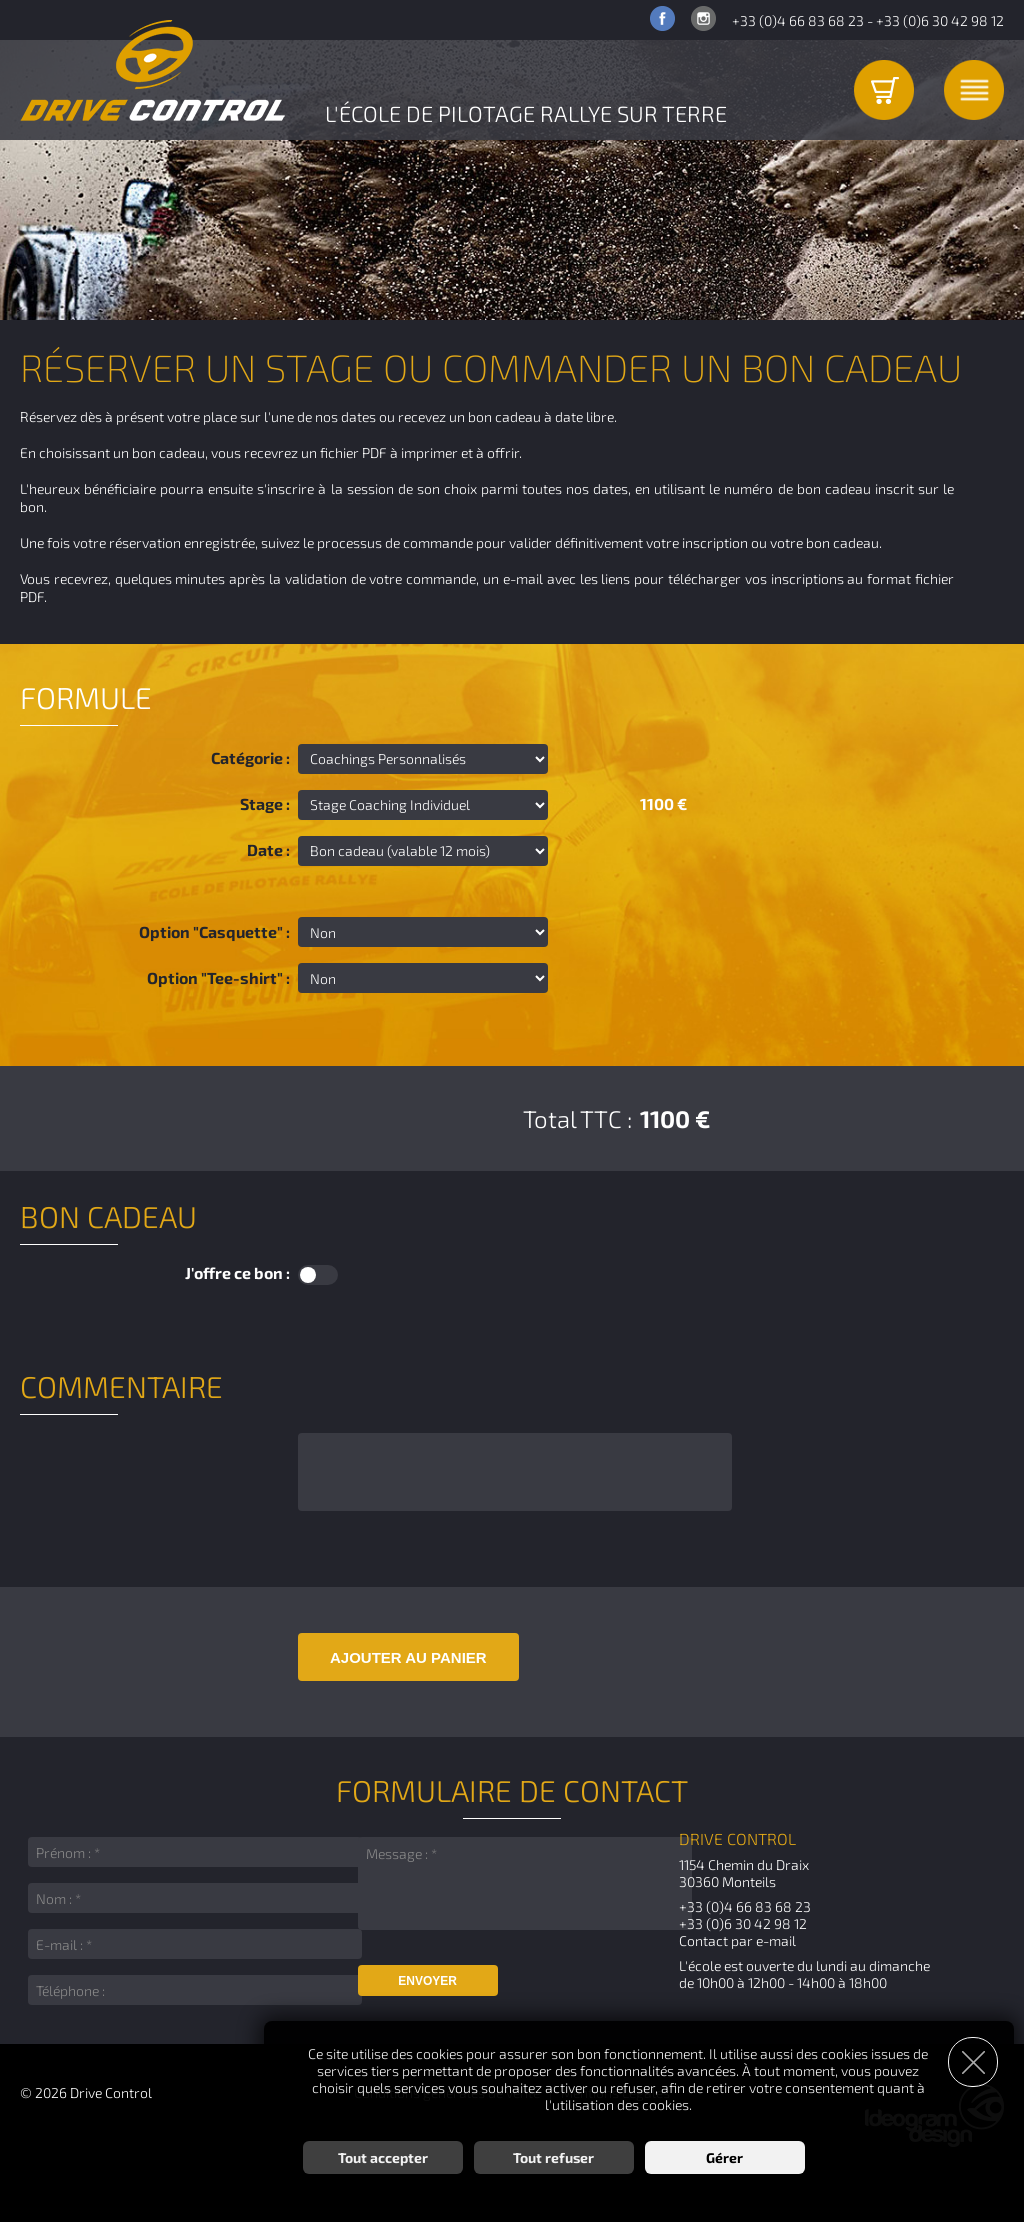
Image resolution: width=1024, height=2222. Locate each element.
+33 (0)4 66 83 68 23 (798, 20)
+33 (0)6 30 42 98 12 (940, 20)
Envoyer (427, 1981)
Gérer (724, 2157)
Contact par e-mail (737, 1940)
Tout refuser (553, 2157)
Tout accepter (383, 2157)
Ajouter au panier (408, 1657)
